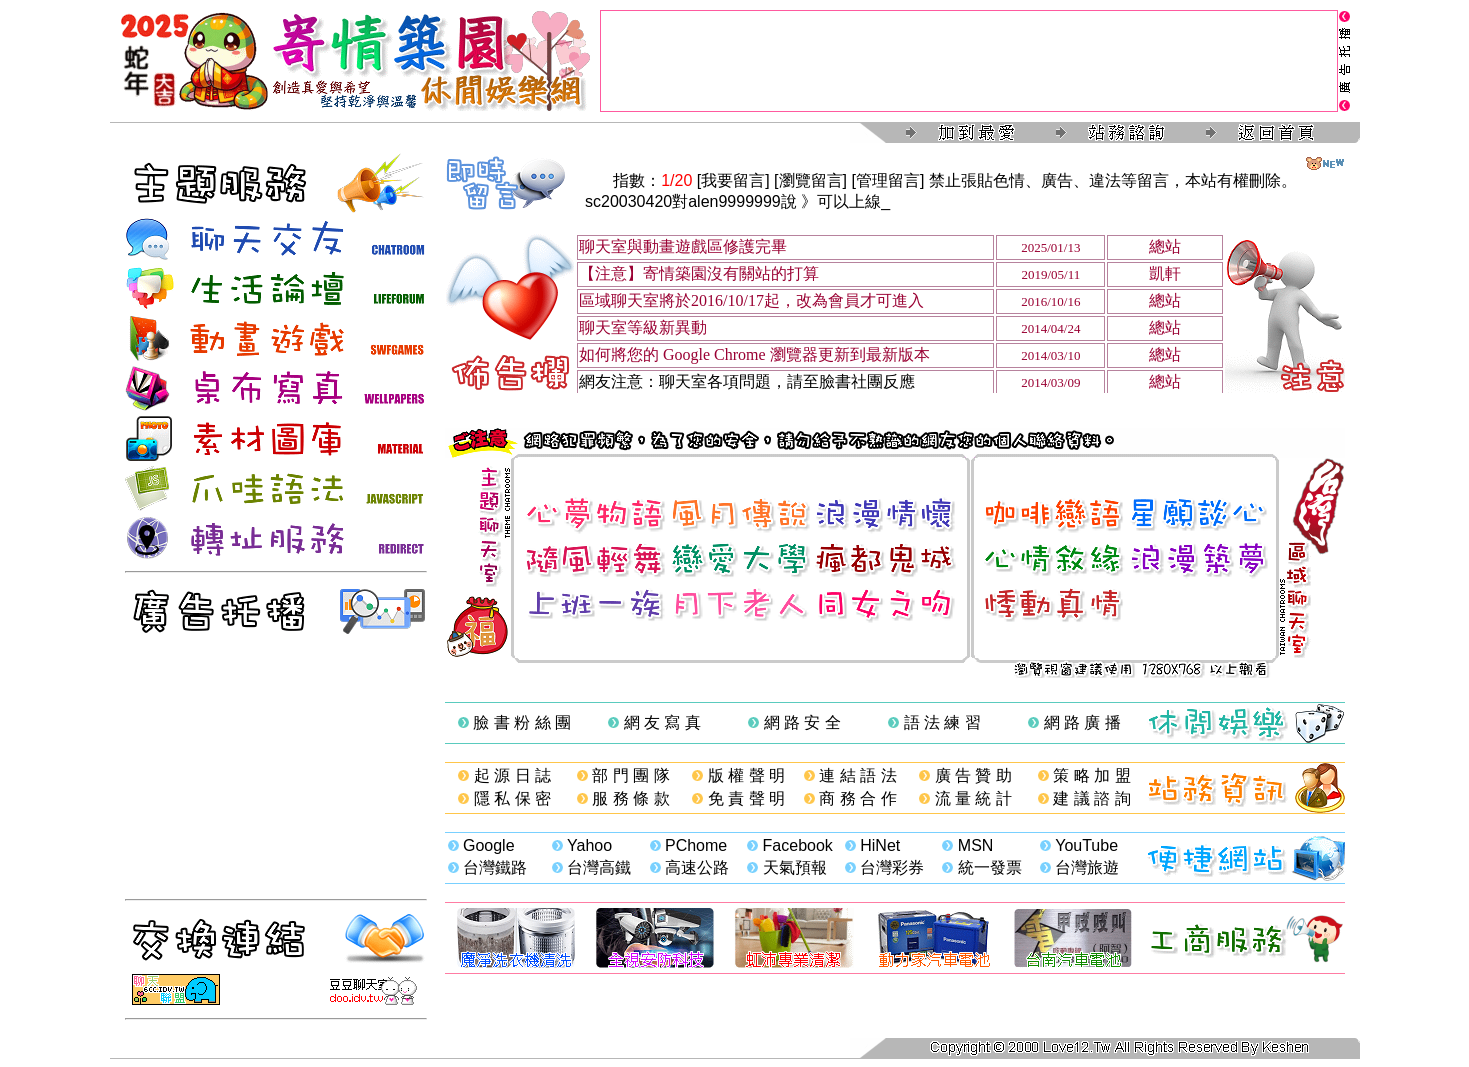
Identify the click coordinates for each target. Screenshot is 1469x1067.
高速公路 (697, 867)
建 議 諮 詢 (1091, 798)
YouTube (1086, 845)
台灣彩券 (892, 867)
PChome (696, 845)
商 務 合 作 (857, 798)
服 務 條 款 (630, 798)
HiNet (880, 845)
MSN (976, 845)
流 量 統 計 (973, 798)
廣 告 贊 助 (973, 775)
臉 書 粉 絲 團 (522, 722)
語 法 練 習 (942, 722)
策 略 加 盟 (1091, 775)
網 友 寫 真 (662, 722)
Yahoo (589, 845)
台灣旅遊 (1087, 867)
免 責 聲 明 (746, 798)
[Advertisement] (969, 61)
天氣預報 (795, 867)
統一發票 (990, 867)
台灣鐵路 (495, 867)
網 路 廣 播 (1082, 722)
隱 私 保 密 (512, 798)
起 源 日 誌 (512, 775)
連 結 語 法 (857, 775)
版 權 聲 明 (746, 775)
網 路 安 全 (802, 722)
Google (489, 845)
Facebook (798, 845)
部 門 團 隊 (630, 775)
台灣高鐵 (599, 867)
